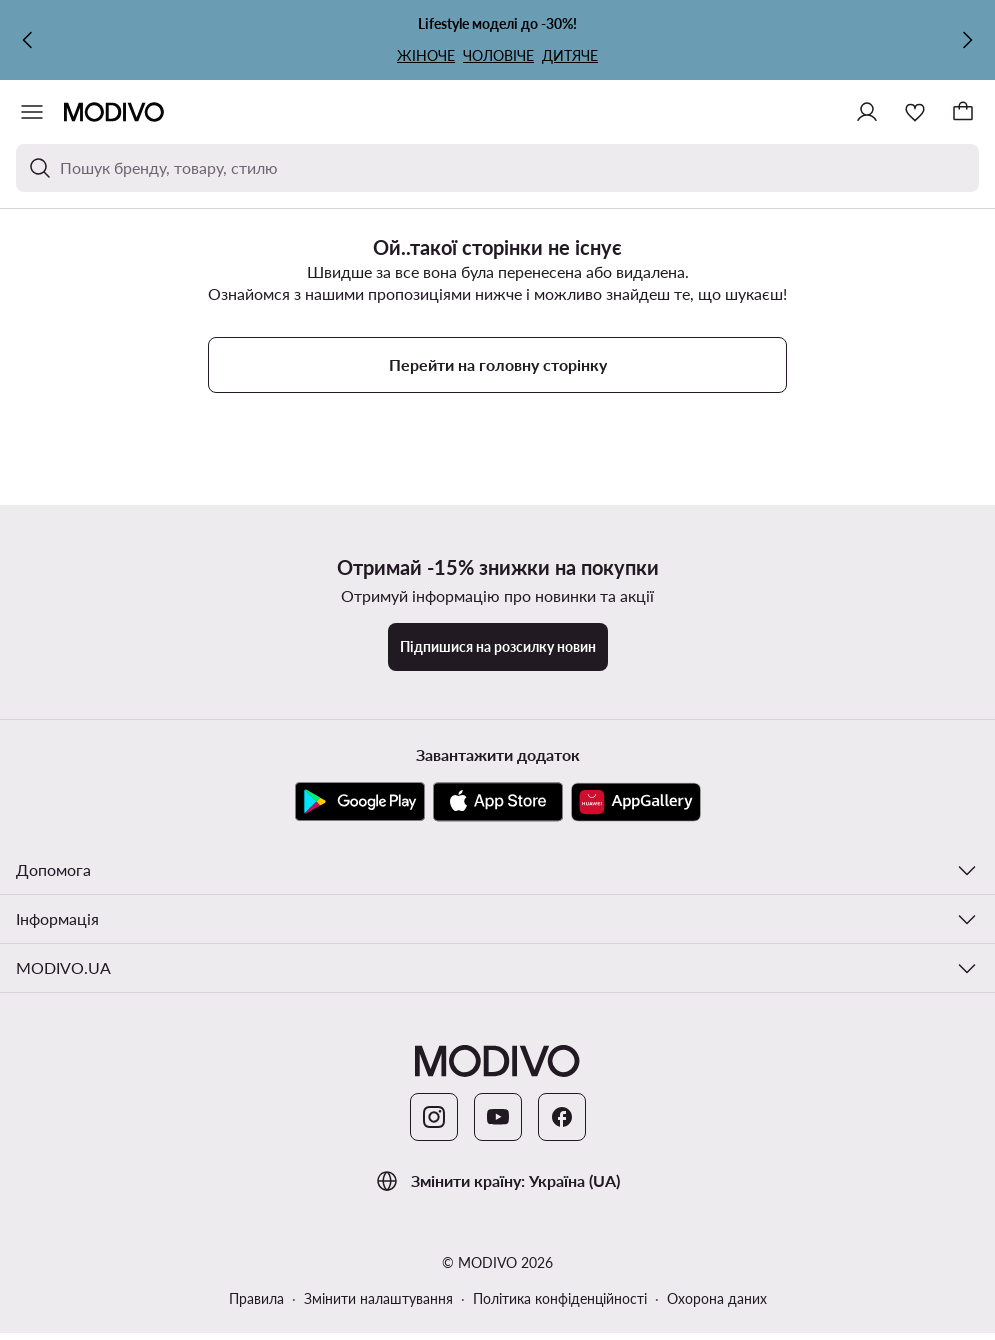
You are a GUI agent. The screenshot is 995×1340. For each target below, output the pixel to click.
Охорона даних (717, 1298)
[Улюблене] (915, 112)
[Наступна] (967, 40)
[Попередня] (28, 40)
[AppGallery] (636, 802)
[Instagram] (434, 1117)
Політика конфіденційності (560, 1298)
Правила (256, 1298)
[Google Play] (360, 802)
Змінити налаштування (378, 1298)
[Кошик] (963, 112)
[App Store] (498, 802)
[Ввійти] (867, 112)
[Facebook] (562, 1117)
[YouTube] (498, 1117)
